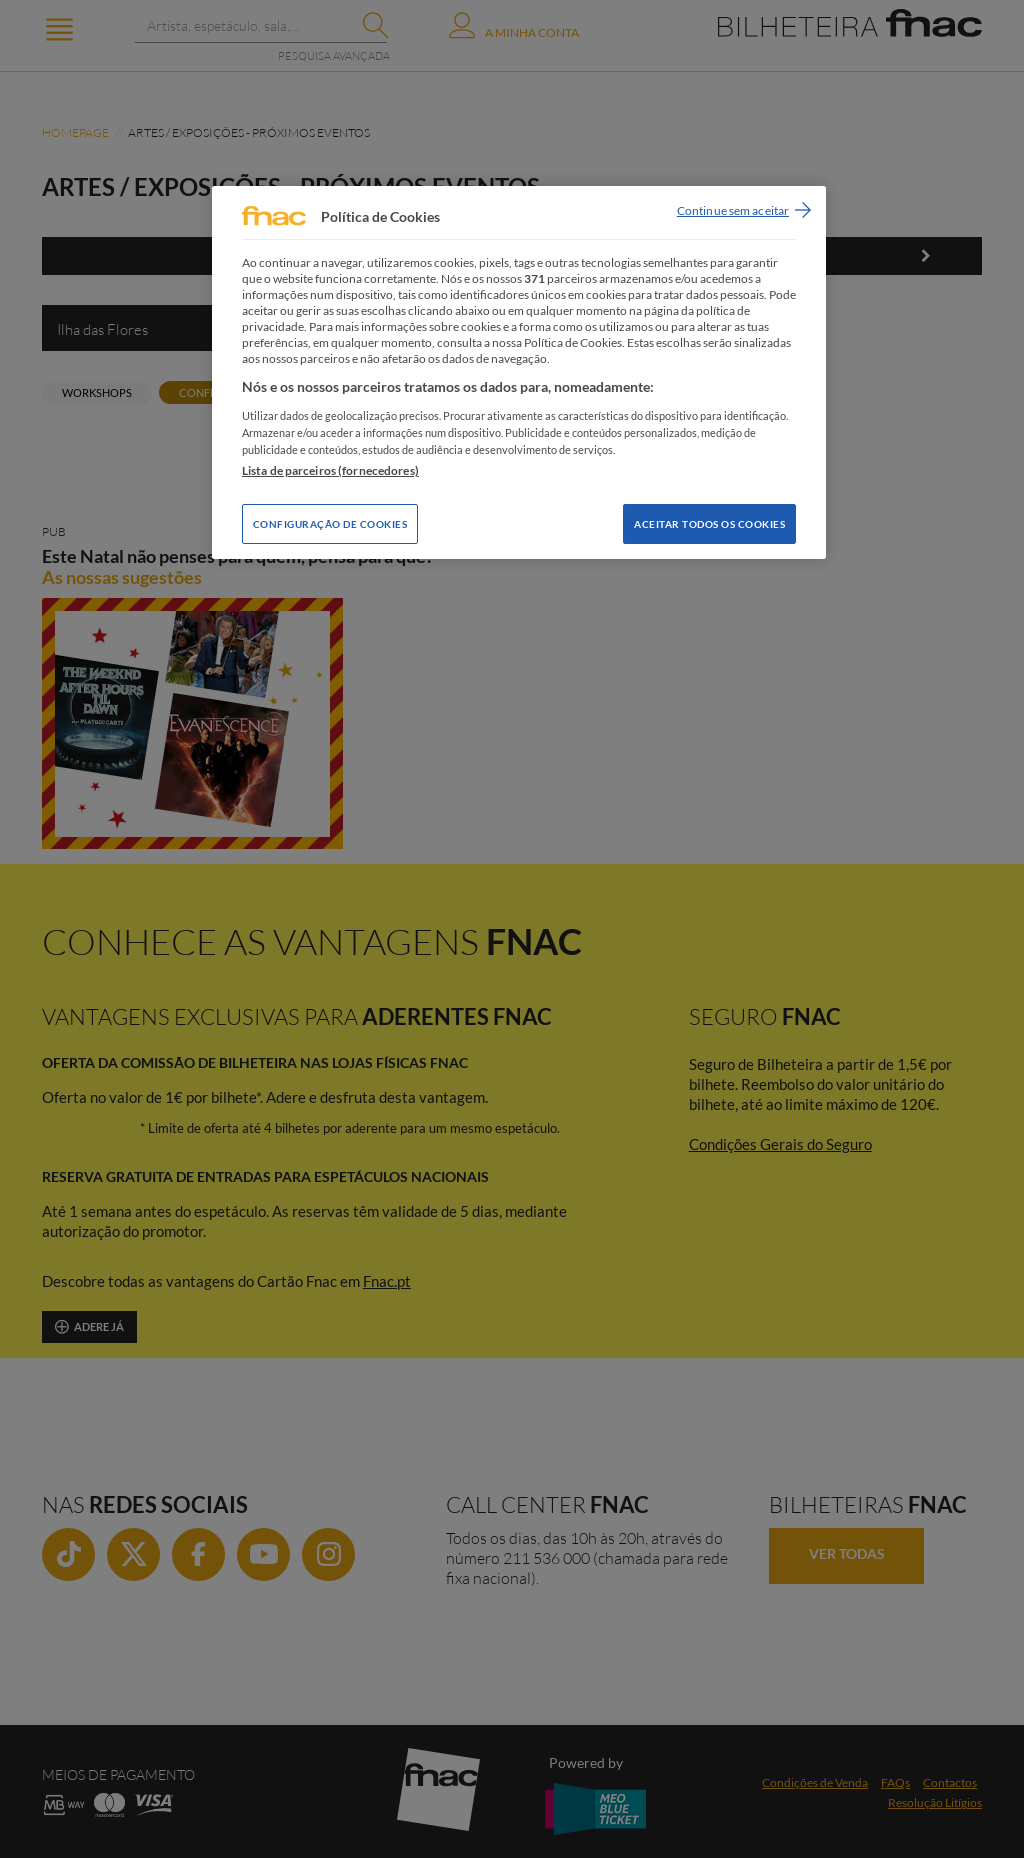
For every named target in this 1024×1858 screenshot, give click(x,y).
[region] (519, 372)
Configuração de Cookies (330, 524)
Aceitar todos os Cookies (709, 524)
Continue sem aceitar (733, 210)
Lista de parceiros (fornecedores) (330, 470)
